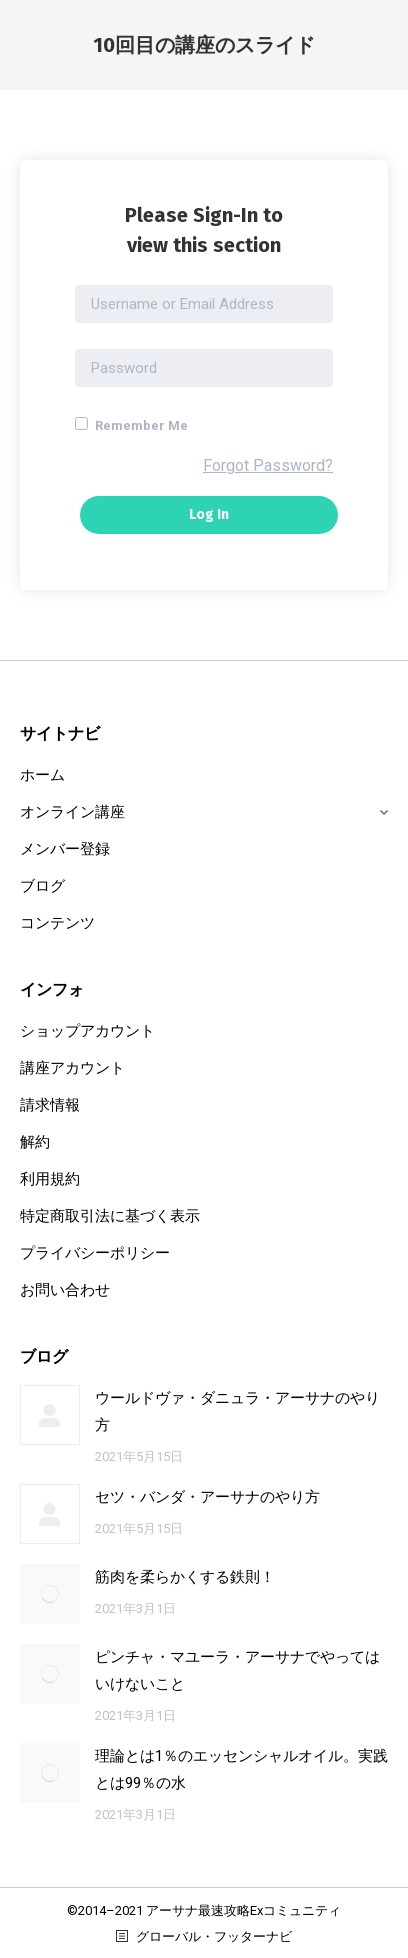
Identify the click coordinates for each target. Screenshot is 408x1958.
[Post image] (50, 1415)
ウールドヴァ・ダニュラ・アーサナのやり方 (237, 1411)
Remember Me (131, 425)
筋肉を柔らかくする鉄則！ (185, 1577)
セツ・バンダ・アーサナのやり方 (207, 1497)
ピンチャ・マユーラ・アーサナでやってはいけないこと (237, 1670)
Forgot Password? (268, 465)
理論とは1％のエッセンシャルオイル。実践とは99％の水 (241, 1769)
